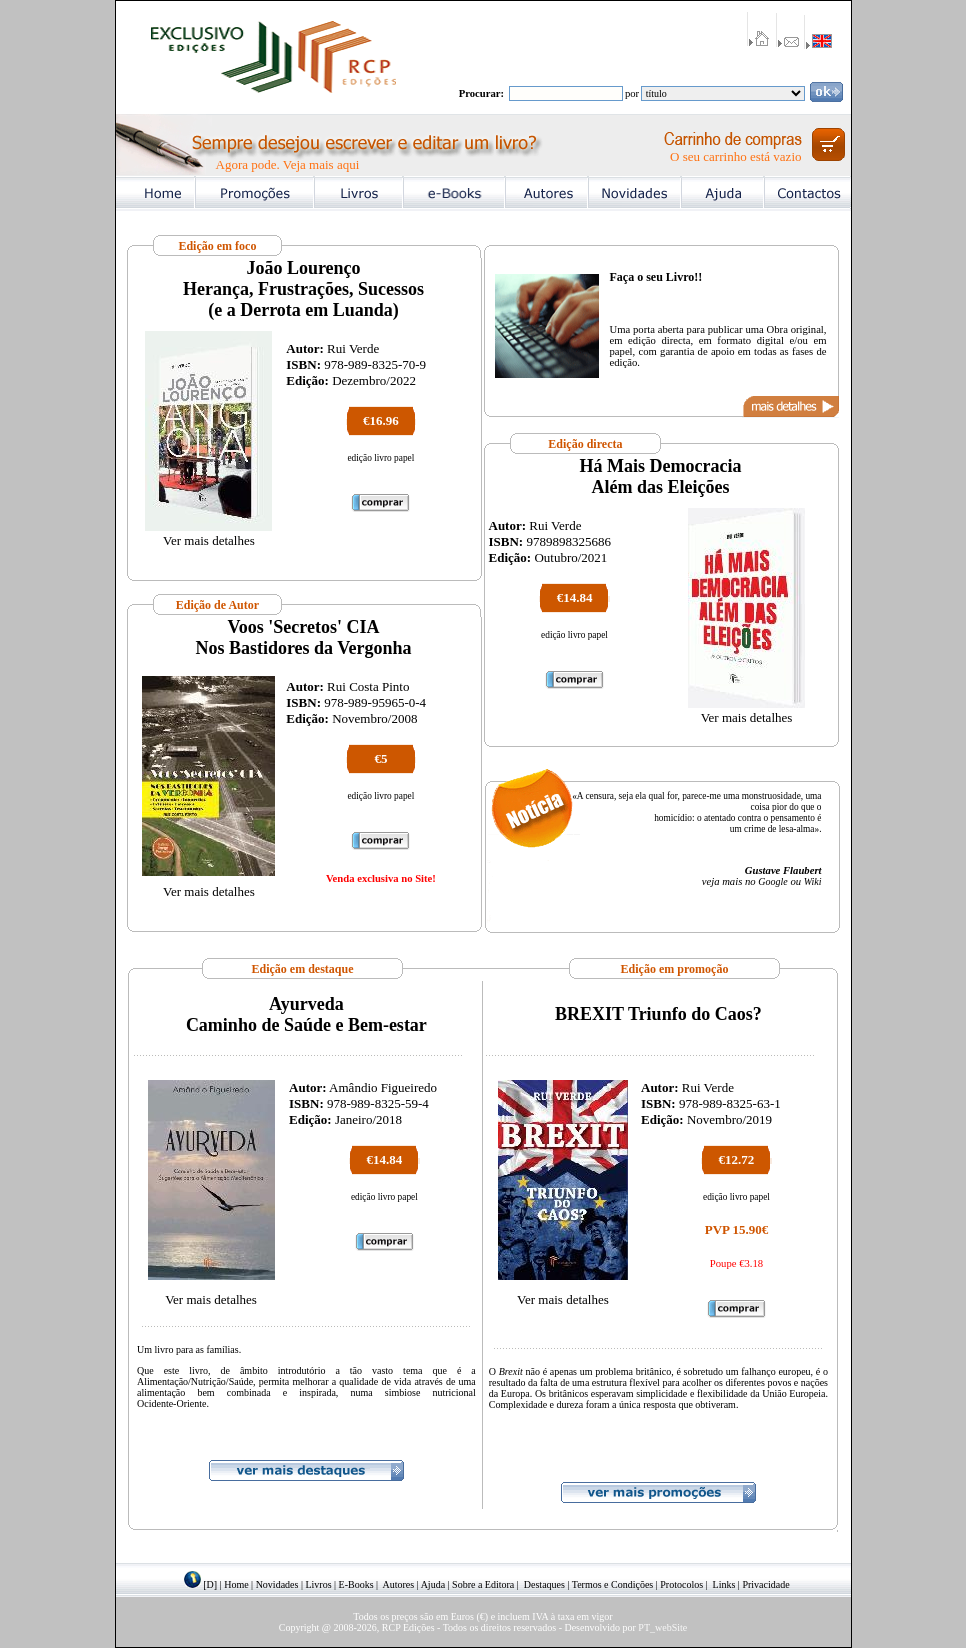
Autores (399, 1584)
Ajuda (433, 1584)
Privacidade (765, 1584)
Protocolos (681, 1584)
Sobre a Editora (483, 1584)
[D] (210, 1584)
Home (236, 1584)
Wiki (813, 881)
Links (724, 1584)
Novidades (277, 1584)
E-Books (356, 1584)
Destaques (544, 1584)
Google (772, 881)
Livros (318, 1584)
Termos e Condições (613, 1584)
